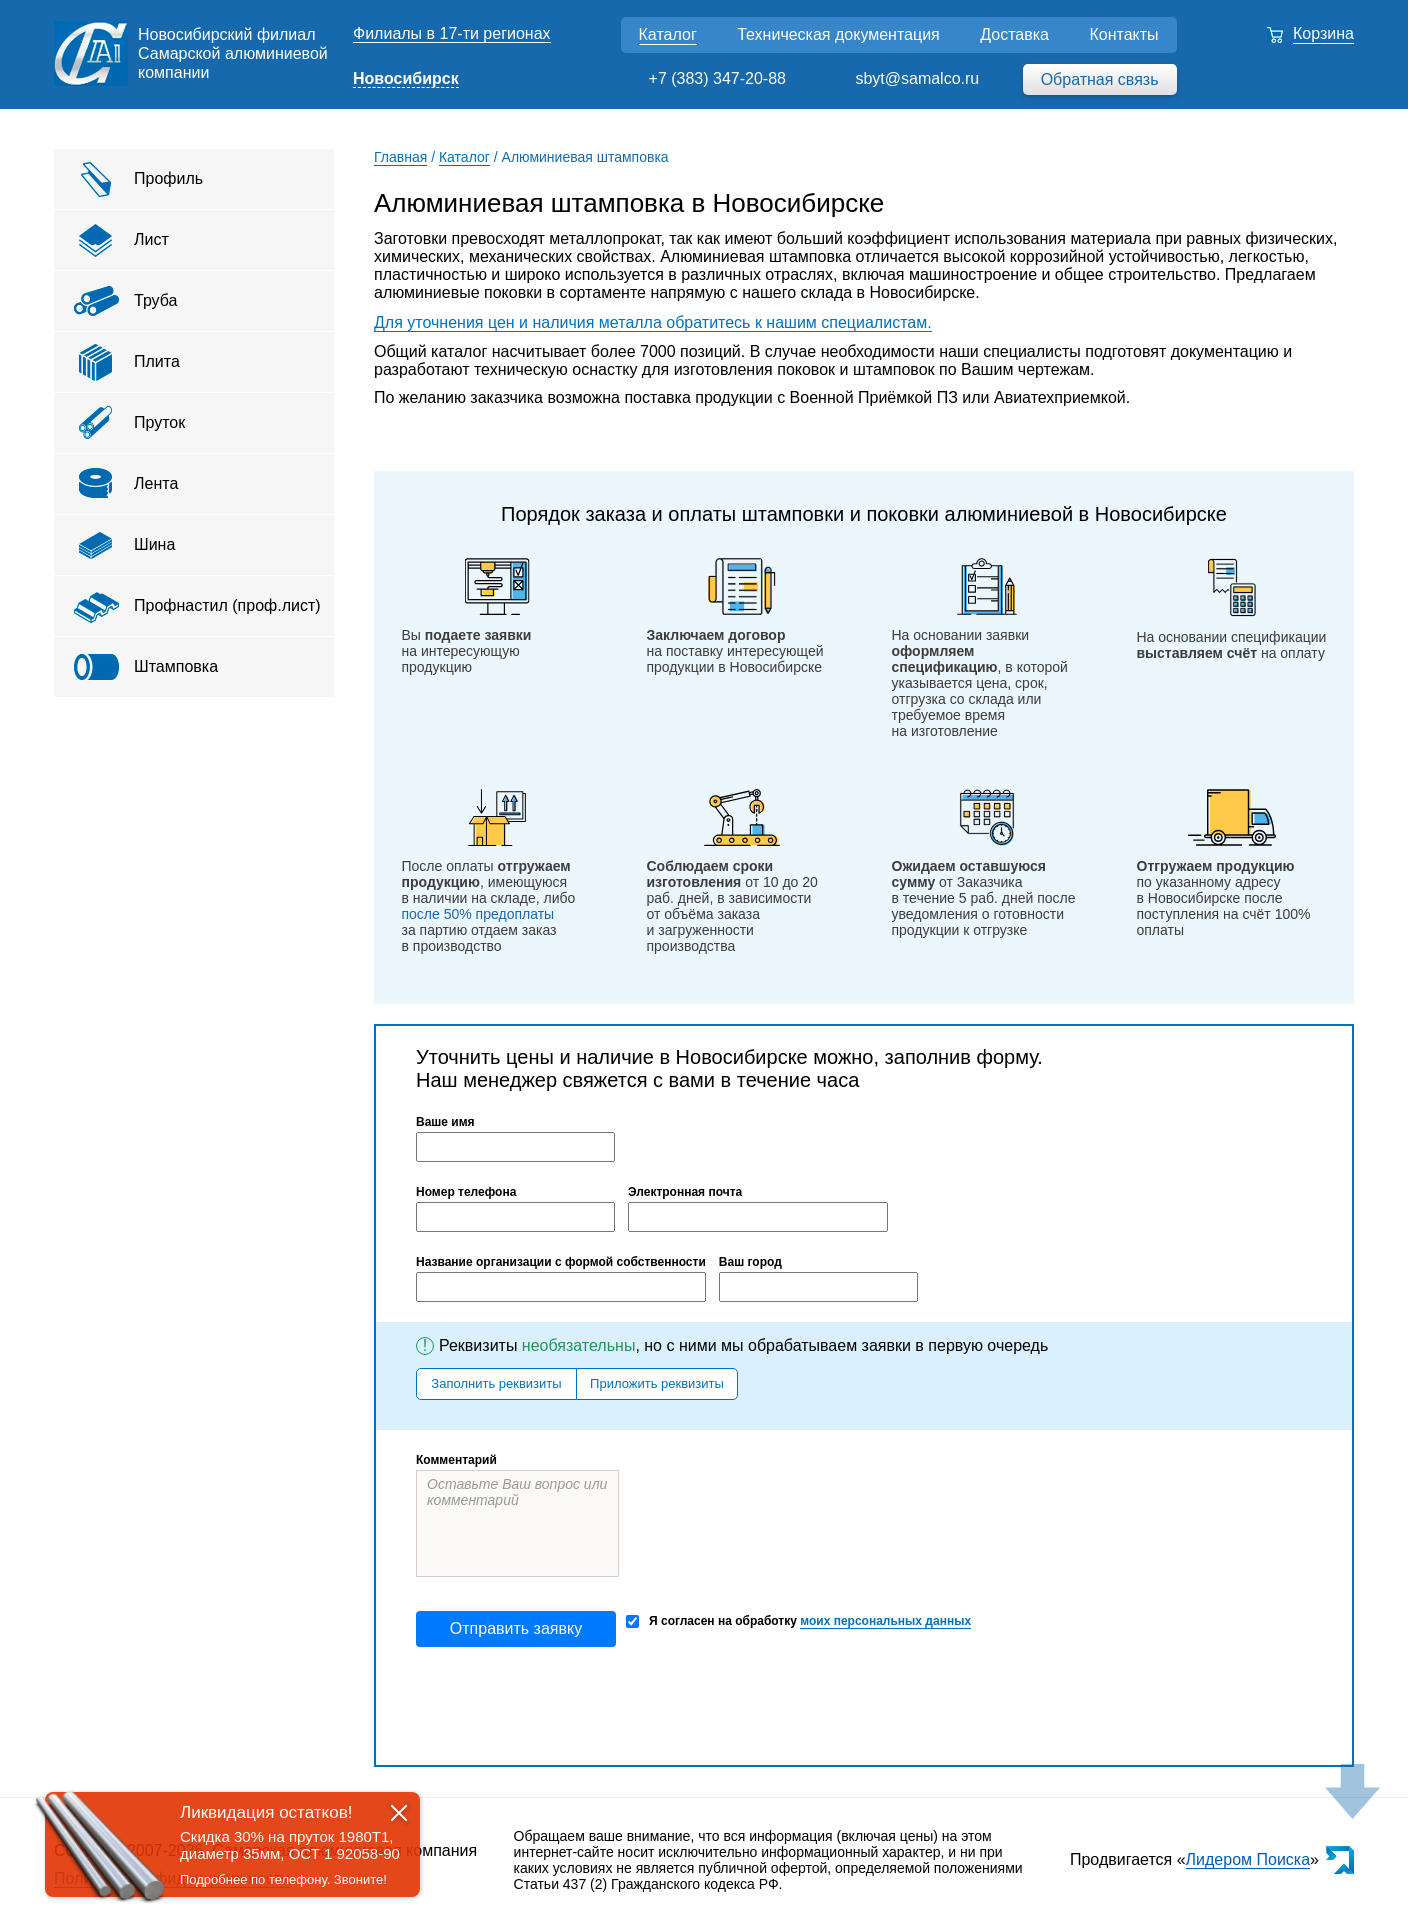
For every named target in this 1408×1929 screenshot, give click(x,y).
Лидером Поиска (1248, 1859)
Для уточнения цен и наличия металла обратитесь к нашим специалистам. (653, 322)
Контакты (1123, 34)
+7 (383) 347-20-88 (717, 78)
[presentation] (568, 1706)
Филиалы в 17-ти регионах (452, 33)
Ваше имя (445, 1122)
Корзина (1323, 33)
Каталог (668, 34)
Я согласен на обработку (798, 1621)
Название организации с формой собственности (561, 1262)
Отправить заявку (516, 1628)
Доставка (1014, 34)
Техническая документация (838, 34)
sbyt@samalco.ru (917, 78)
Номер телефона (466, 1192)
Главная (400, 157)
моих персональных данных (885, 1621)
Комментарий (456, 1460)
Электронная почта (685, 1192)
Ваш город (750, 1262)
